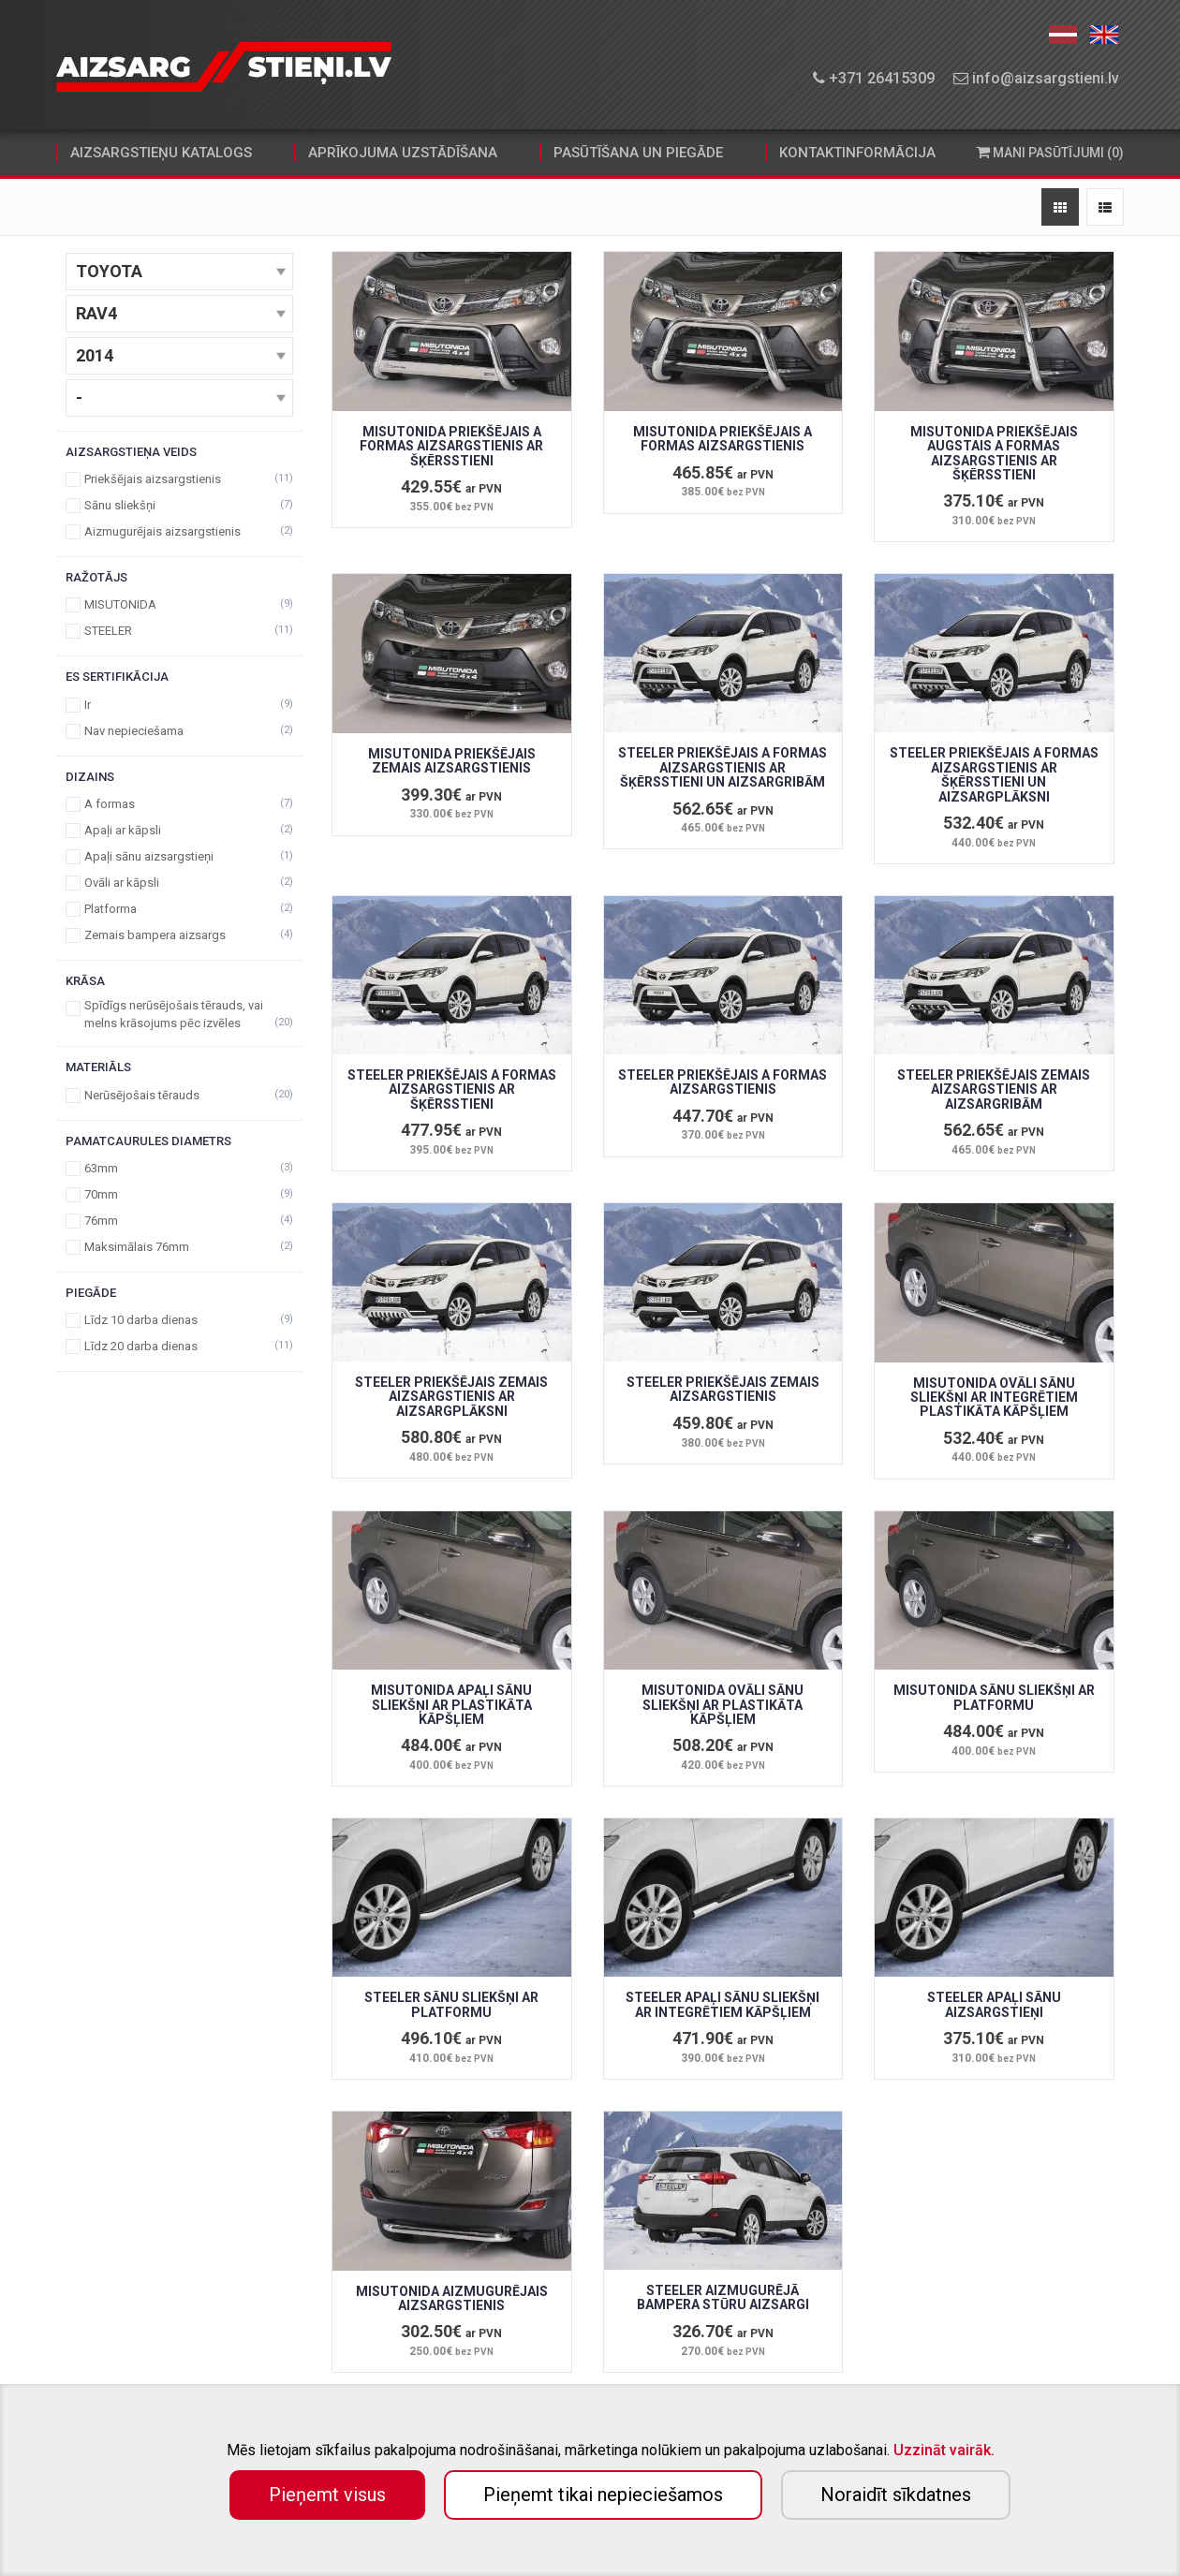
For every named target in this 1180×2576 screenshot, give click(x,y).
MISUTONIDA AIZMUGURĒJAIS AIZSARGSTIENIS (452, 2298)
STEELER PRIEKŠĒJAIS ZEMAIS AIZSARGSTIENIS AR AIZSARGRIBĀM (993, 1089)
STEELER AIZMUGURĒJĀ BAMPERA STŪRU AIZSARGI (723, 2297)
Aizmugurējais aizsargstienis (179, 531)
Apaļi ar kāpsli (179, 830)
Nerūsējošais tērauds (179, 1095)
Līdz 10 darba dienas (179, 1320)
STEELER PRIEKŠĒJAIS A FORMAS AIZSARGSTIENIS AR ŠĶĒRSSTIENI (451, 1089)
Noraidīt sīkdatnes (895, 2494)
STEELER (179, 631)
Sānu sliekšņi (179, 505)
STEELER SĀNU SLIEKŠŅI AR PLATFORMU (451, 2004)
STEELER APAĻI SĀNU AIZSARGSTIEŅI (994, 2004)
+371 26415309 (874, 78)
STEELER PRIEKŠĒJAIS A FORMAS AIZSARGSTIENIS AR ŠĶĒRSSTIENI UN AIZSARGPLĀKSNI (994, 774)
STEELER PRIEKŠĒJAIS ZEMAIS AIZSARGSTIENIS (723, 1389)
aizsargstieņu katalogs (161, 152)
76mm (179, 1221)
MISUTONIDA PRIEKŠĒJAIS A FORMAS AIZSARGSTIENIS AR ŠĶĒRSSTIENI (451, 446)
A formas (179, 804)
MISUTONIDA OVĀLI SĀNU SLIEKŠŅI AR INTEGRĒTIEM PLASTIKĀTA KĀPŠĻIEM (994, 1398)
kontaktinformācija (857, 152)
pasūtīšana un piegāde (638, 152)
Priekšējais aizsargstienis (179, 479)
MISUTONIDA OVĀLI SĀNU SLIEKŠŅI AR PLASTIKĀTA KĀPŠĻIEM (723, 1705)
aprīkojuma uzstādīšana (402, 152)
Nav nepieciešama (179, 731)
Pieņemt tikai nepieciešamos (603, 2494)
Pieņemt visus (327, 2494)
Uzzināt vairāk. (944, 2450)
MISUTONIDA (179, 604)
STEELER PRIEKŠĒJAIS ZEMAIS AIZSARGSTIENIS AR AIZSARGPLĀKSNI (451, 1397)
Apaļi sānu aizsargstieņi (179, 856)
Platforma (179, 909)
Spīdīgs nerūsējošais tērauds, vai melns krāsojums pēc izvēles (179, 1014)
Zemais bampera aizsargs (179, 935)
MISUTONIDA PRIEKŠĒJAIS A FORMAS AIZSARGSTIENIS (722, 438)
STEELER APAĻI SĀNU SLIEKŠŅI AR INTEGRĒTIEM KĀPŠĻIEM (722, 2004)
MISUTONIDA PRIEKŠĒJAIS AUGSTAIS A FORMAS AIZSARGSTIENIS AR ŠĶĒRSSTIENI (994, 453)
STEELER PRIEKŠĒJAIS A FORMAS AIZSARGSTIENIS (722, 1082)
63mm (179, 1168)
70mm (179, 1194)
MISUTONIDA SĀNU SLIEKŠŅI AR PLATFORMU (994, 1697)
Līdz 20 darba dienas (179, 1346)
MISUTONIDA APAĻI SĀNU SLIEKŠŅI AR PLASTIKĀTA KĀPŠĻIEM (451, 1705)
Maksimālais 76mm (179, 1247)
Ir (179, 705)
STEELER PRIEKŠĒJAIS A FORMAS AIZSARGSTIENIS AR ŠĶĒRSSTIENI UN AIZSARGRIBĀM (722, 767)
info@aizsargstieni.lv (1036, 78)
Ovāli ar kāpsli (179, 883)
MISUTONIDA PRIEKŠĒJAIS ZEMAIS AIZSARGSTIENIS (452, 760)
